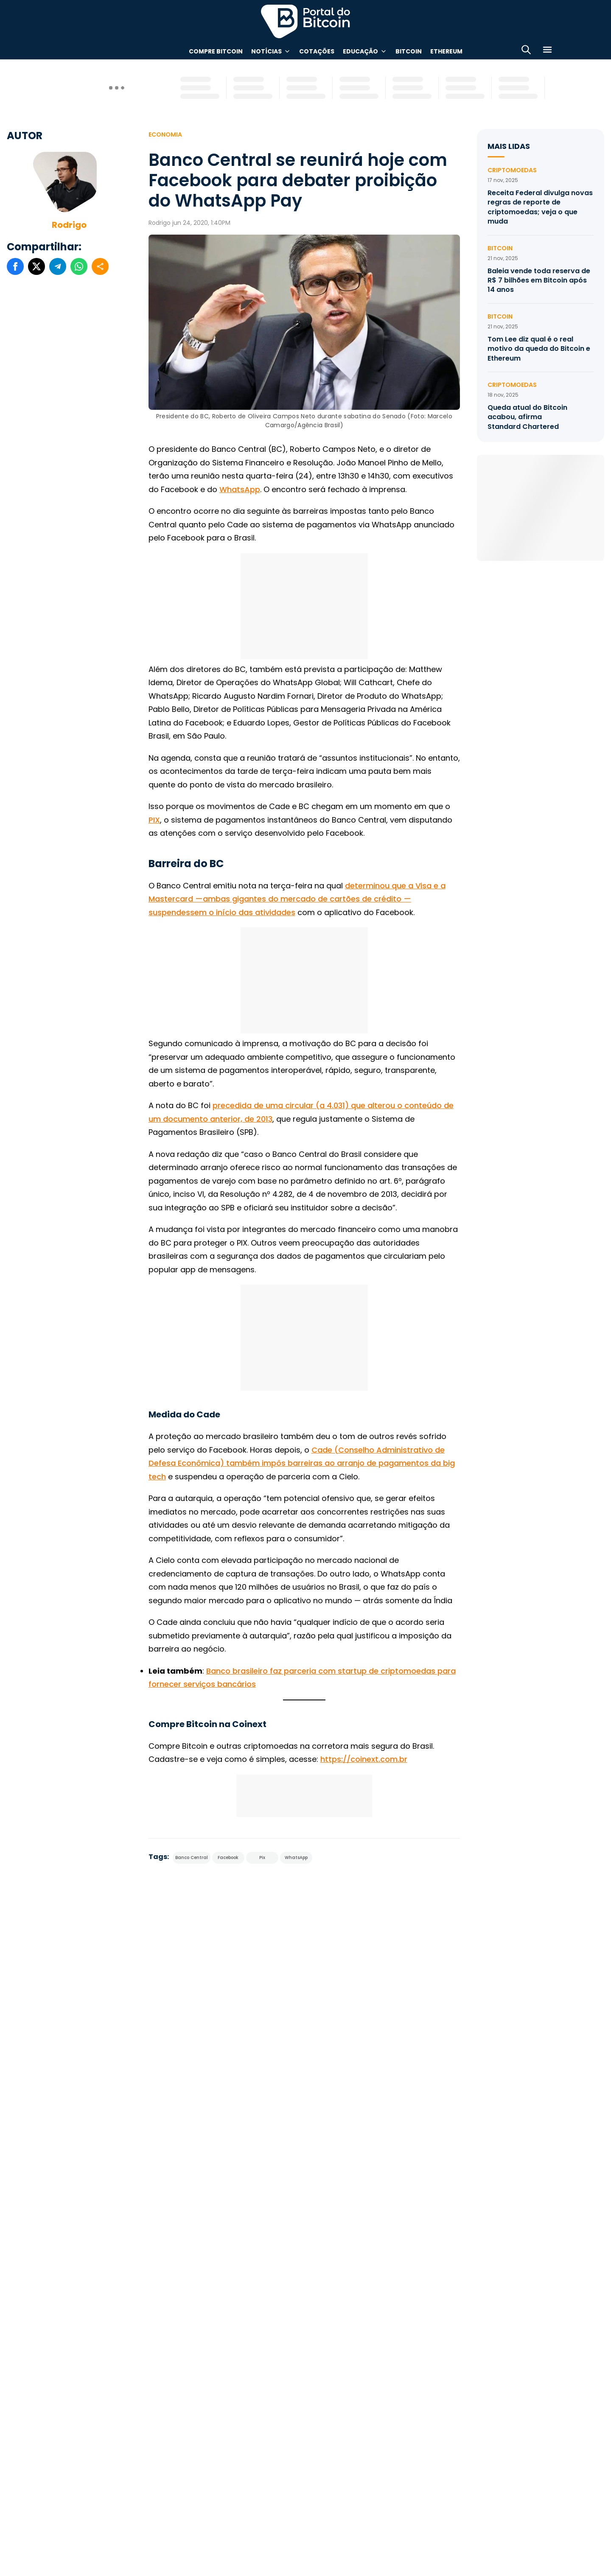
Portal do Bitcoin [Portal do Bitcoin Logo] (305, 21)
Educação (360, 51)
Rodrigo (69, 225)
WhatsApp (239, 489)
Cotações (316, 51)
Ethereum (446, 51)
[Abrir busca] (526, 51)
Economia (165, 134)
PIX (154, 820)
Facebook (228, 1857)
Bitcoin (408, 51)
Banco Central (191, 1857)
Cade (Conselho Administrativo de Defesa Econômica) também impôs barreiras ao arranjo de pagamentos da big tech (302, 1463)
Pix (262, 1857)
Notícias (266, 51)
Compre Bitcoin (216, 51)
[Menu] (547, 51)
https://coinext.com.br (363, 1759)
